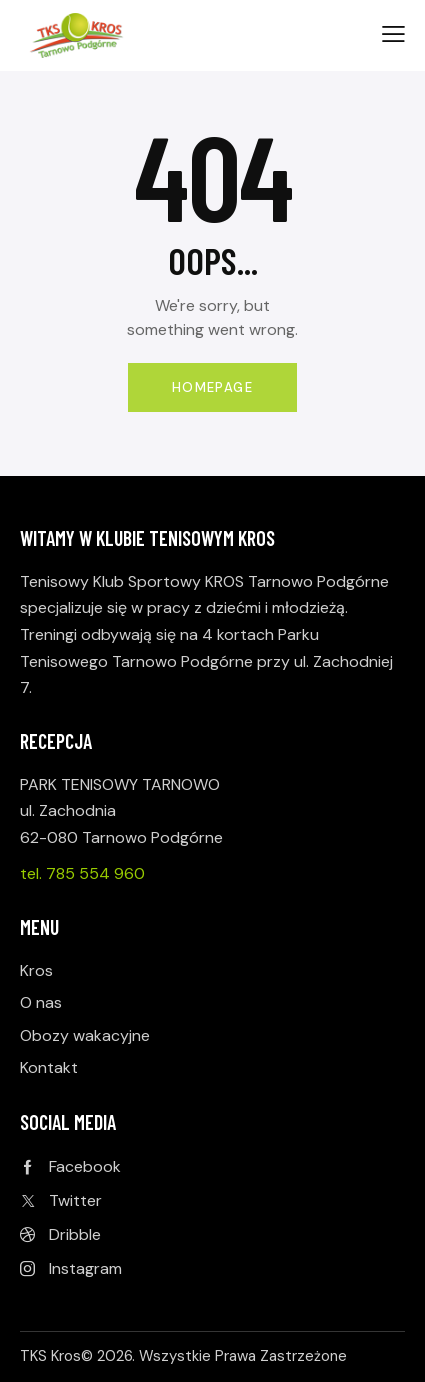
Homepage (212, 387)
